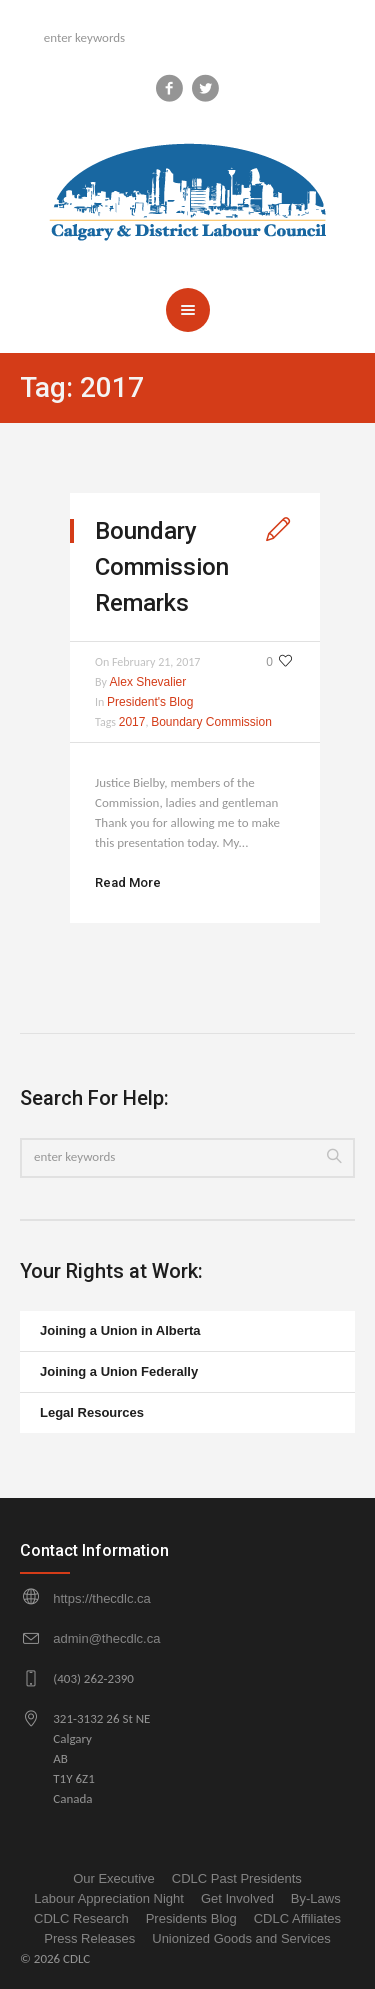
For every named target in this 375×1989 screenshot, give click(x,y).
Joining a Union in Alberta (120, 1330)
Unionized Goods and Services (241, 1938)
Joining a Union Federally (119, 1371)
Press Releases (89, 1938)
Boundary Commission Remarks (162, 567)
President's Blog (150, 702)
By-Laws (316, 1898)
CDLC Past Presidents (237, 1878)
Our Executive (114, 1878)
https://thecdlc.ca (102, 1598)
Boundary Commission (211, 722)
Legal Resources (92, 1412)
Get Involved (237, 1898)
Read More (128, 882)
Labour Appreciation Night (109, 1898)
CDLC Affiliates (297, 1918)
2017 (132, 722)
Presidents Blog (191, 1918)
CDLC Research (81, 1918)
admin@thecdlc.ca (106, 1638)
